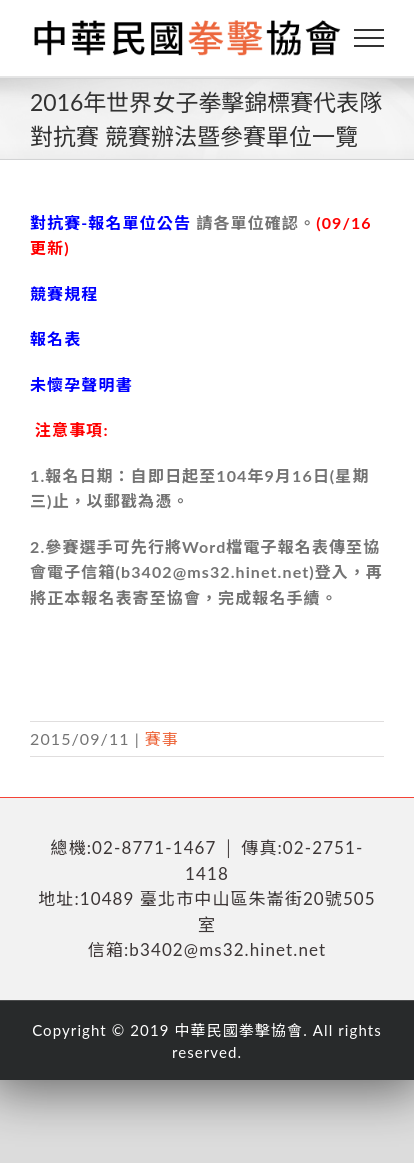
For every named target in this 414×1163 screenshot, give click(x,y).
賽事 (162, 738)
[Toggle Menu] (369, 38)
